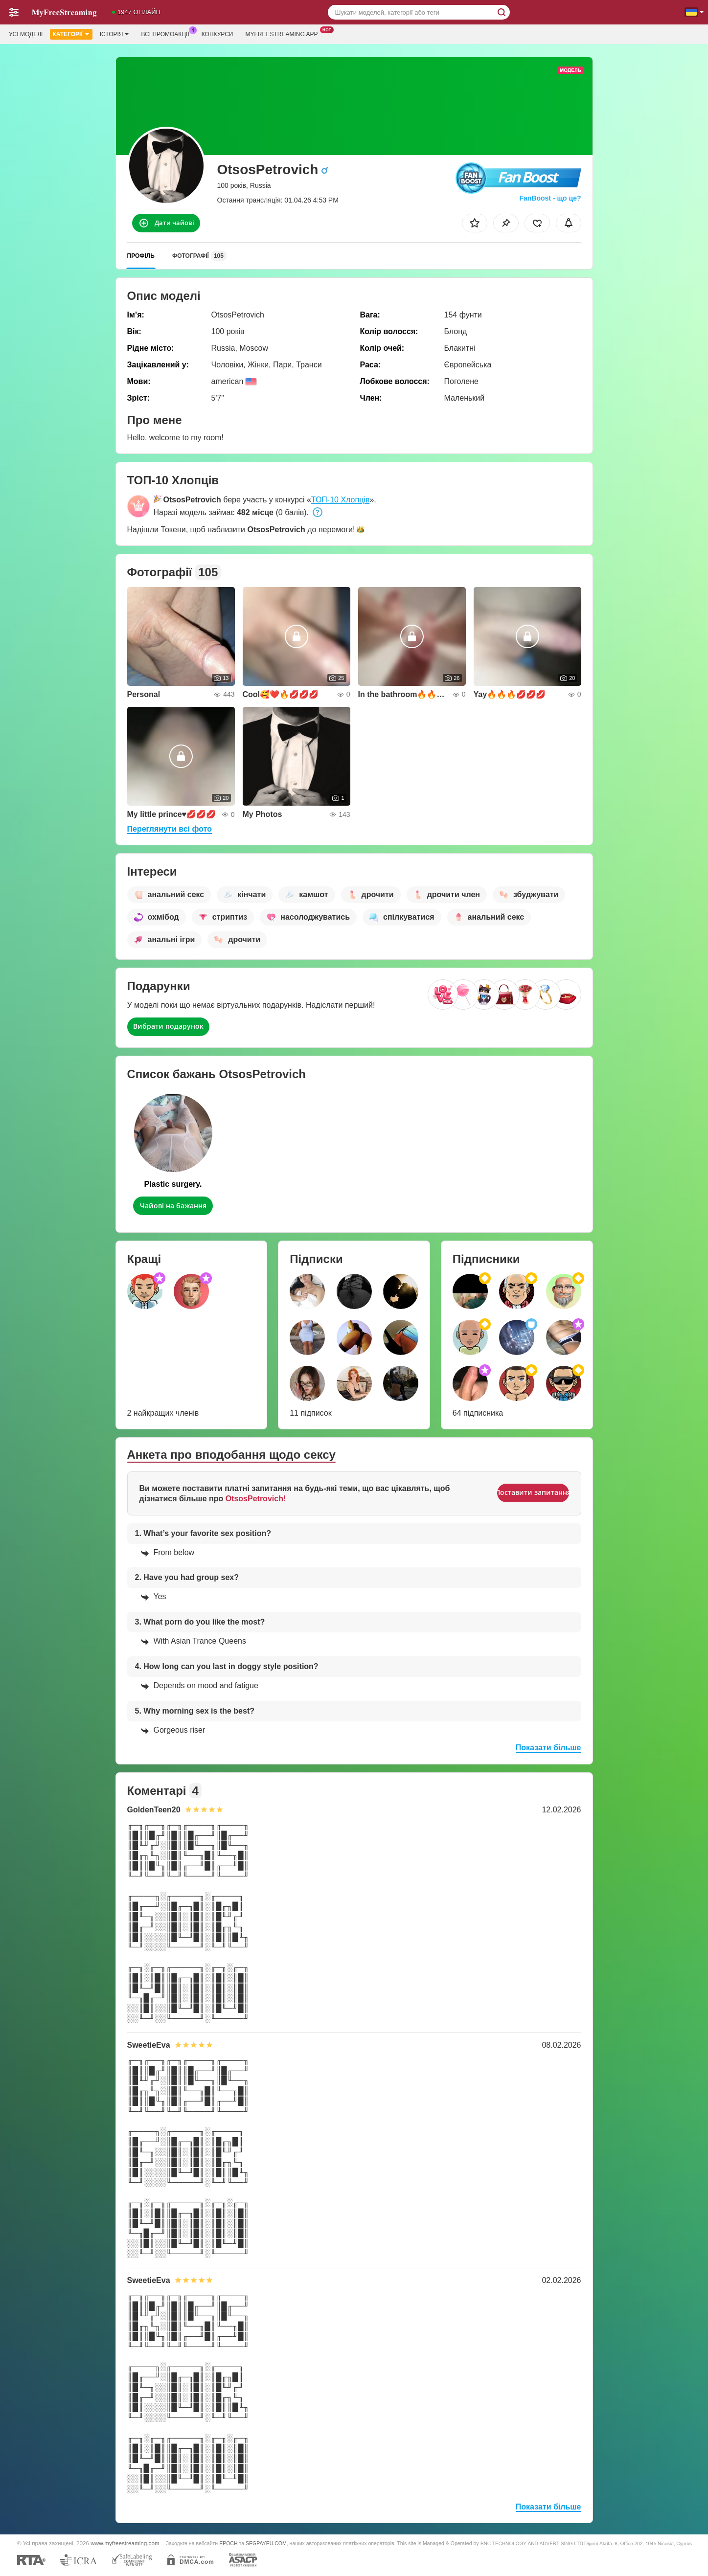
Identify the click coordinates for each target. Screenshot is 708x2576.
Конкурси (217, 34)
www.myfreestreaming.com (125, 2543)
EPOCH (228, 2543)
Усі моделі (26, 34)
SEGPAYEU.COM (266, 2543)
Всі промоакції (167, 33)
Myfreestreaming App (283, 33)
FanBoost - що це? (550, 198)
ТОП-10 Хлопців (340, 500)
